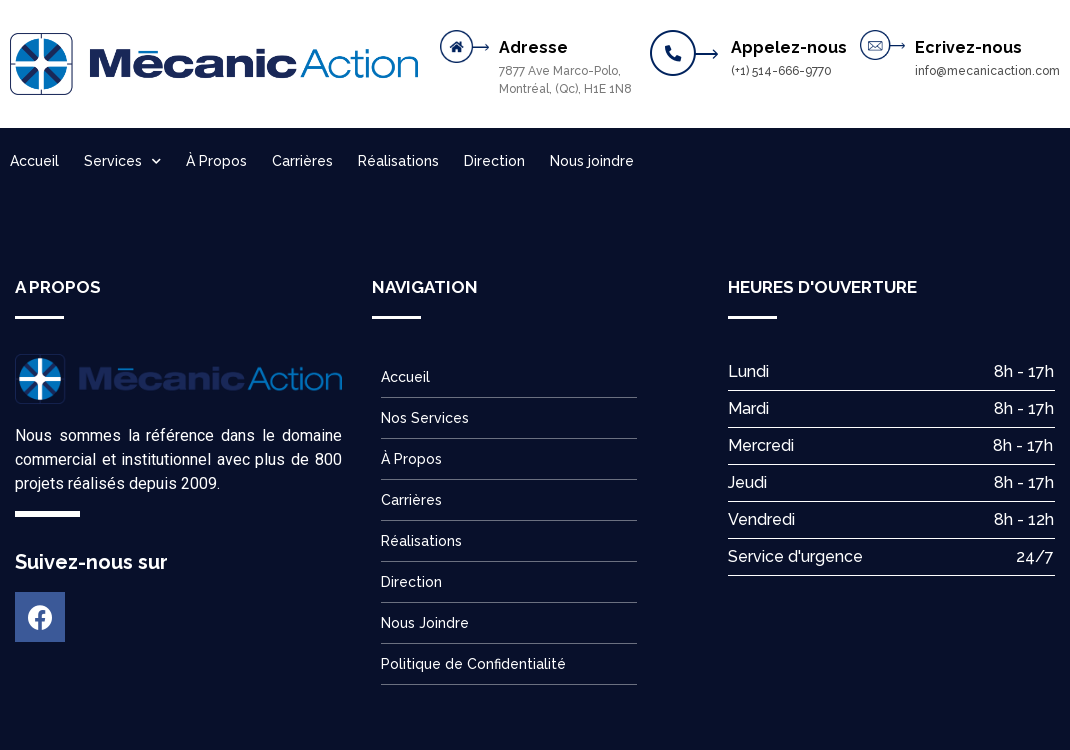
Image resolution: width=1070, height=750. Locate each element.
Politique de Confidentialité (473, 664)
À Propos (216, 161)
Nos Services (425, 418)
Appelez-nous (789, 47)
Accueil (34, 161)
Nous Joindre (425, 623)
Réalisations (398, 161)
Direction (494, 161)
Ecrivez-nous (968, 47)
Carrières (302, 161)
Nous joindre (592, 161)
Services (122, 161)
